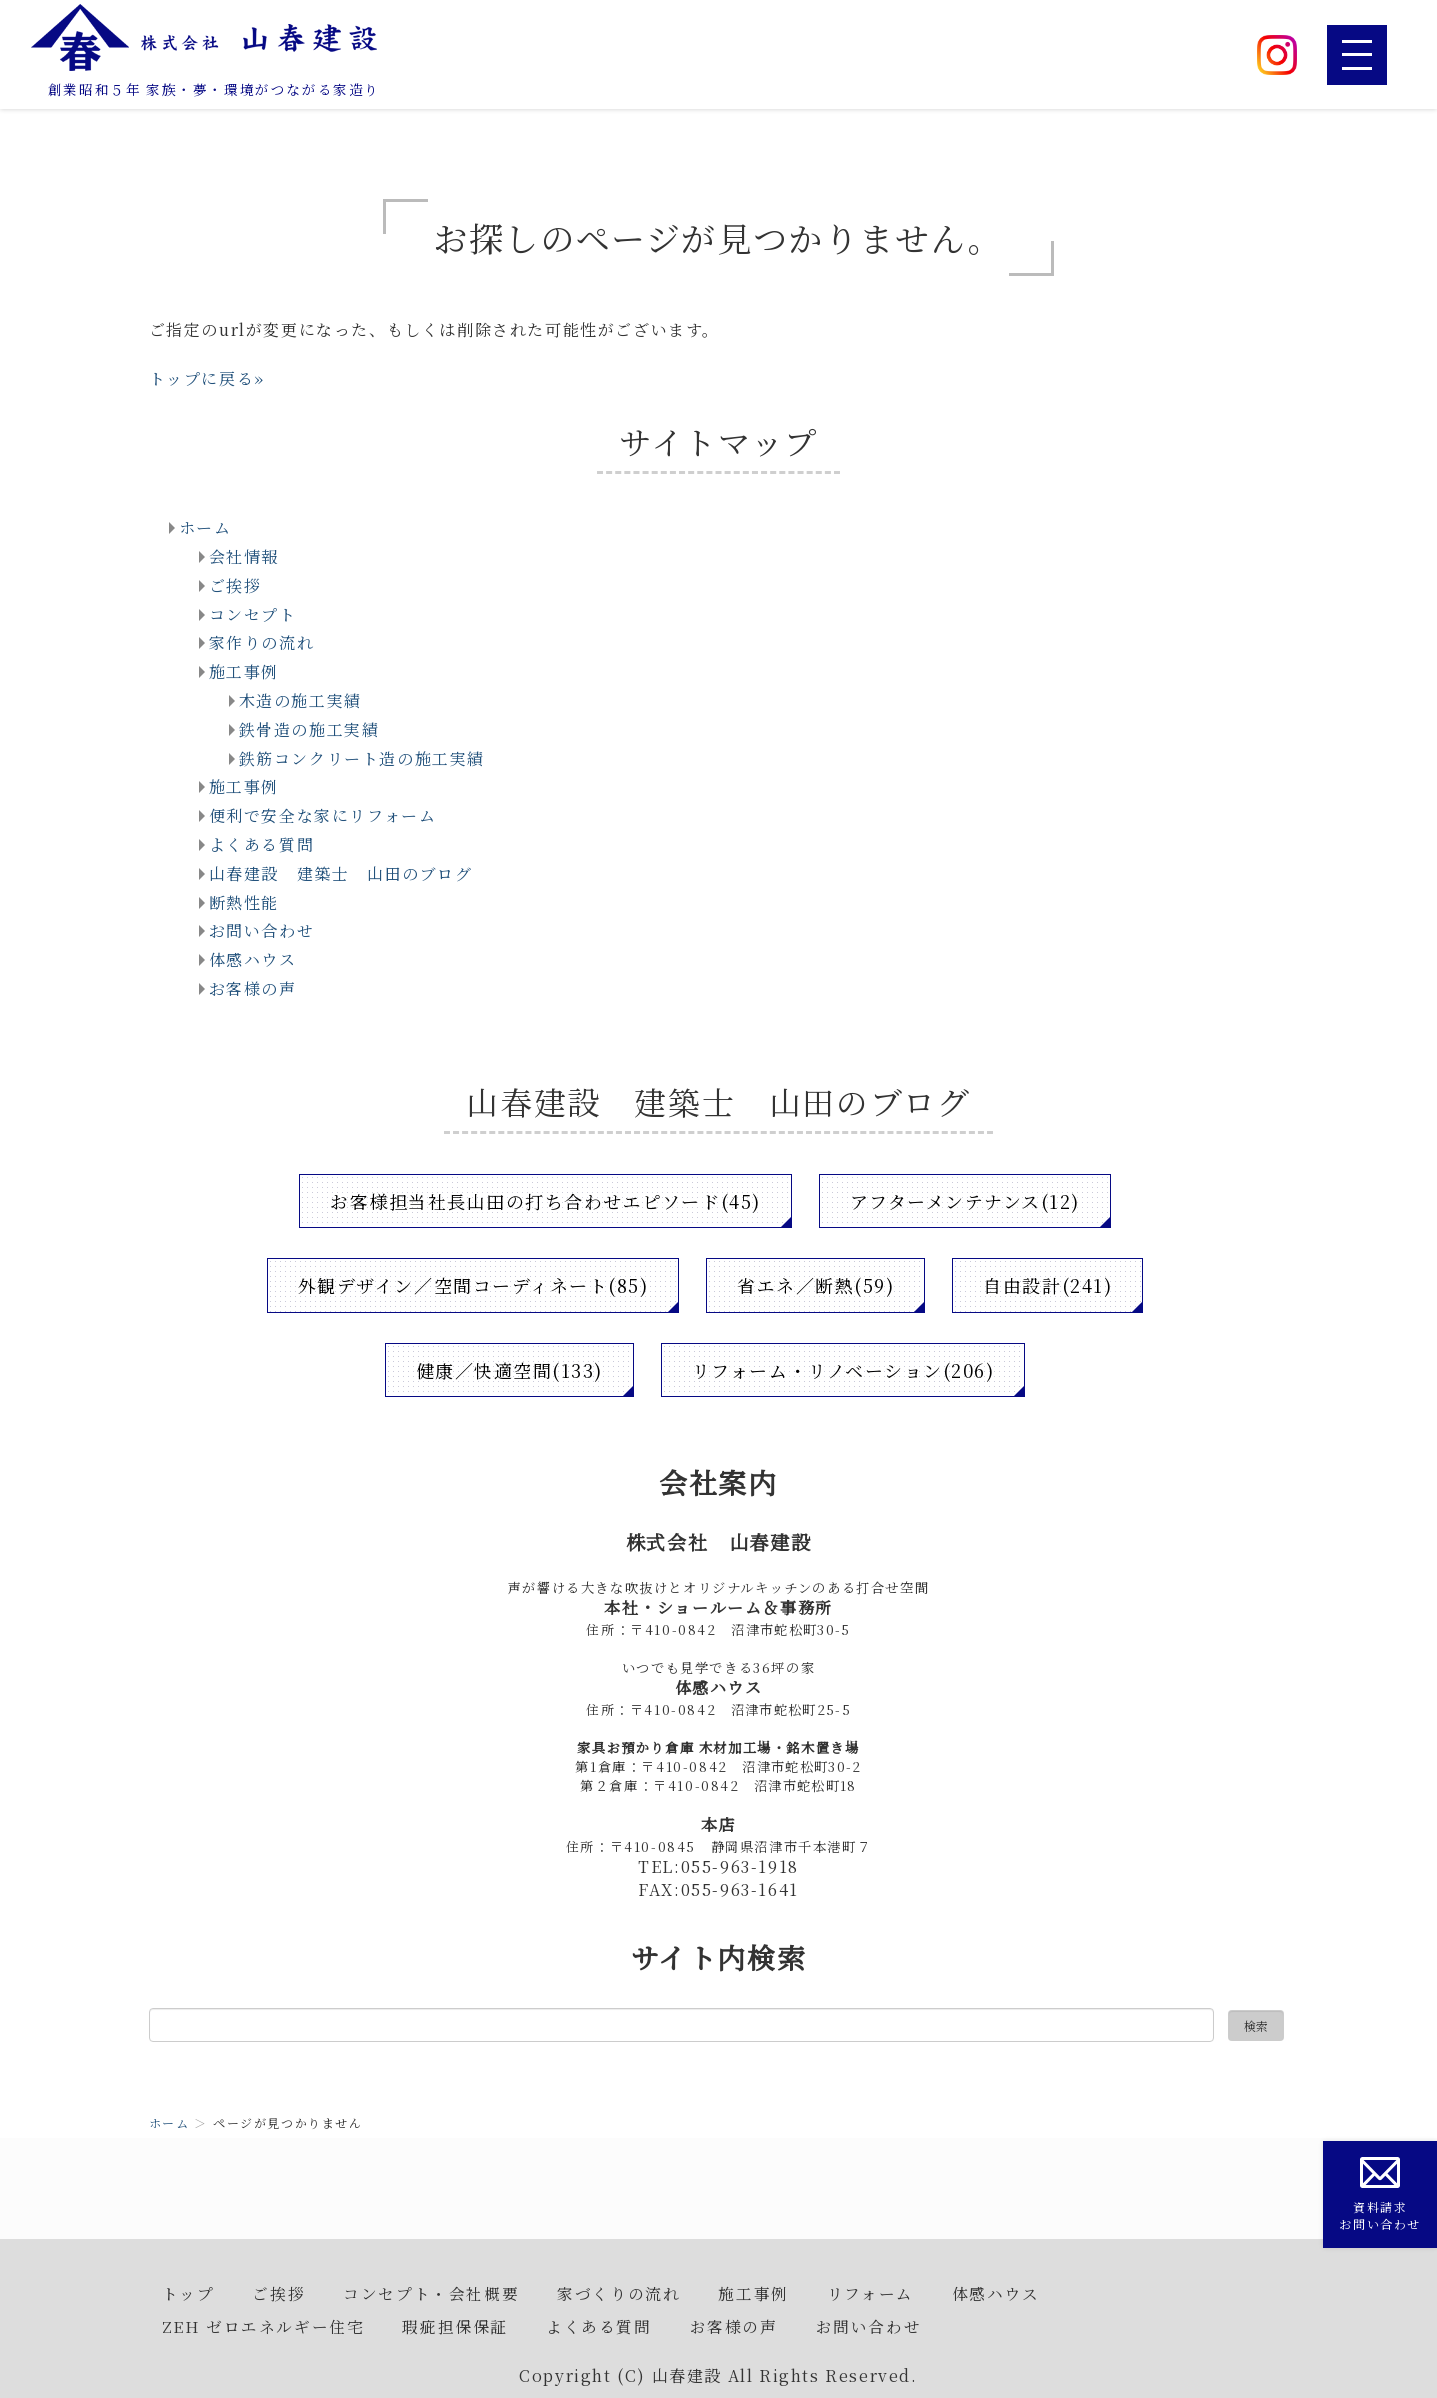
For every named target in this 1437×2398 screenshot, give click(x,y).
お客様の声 (253, 988)
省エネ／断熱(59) (816, 1285)
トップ (188, 2293)
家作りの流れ (262, 642)
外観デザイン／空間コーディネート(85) (472, 1285)
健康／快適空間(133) (508, 1370)
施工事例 (244, 671)
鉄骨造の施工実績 (309, 729)
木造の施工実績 (300, 700)
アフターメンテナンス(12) (965, 1201)
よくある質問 (262, 844)
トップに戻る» (207, 378)
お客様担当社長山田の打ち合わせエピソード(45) (545, 1201)
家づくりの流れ (618, 2293)
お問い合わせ (262, 930)
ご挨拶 (235, 585)
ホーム (205, 527)
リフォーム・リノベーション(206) (844, 1370)
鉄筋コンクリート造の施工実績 (362, 758)
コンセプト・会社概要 (431, 2293)
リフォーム (870, 2293)
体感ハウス (253, 959)
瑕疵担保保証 (455, 2326)
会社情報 (244, 556)
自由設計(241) (1048, 1285)
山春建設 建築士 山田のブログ (341, 873)
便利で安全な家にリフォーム (323, 815)
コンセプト (253, 614)
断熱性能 (244, 902)
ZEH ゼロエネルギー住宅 (263, 2326)
